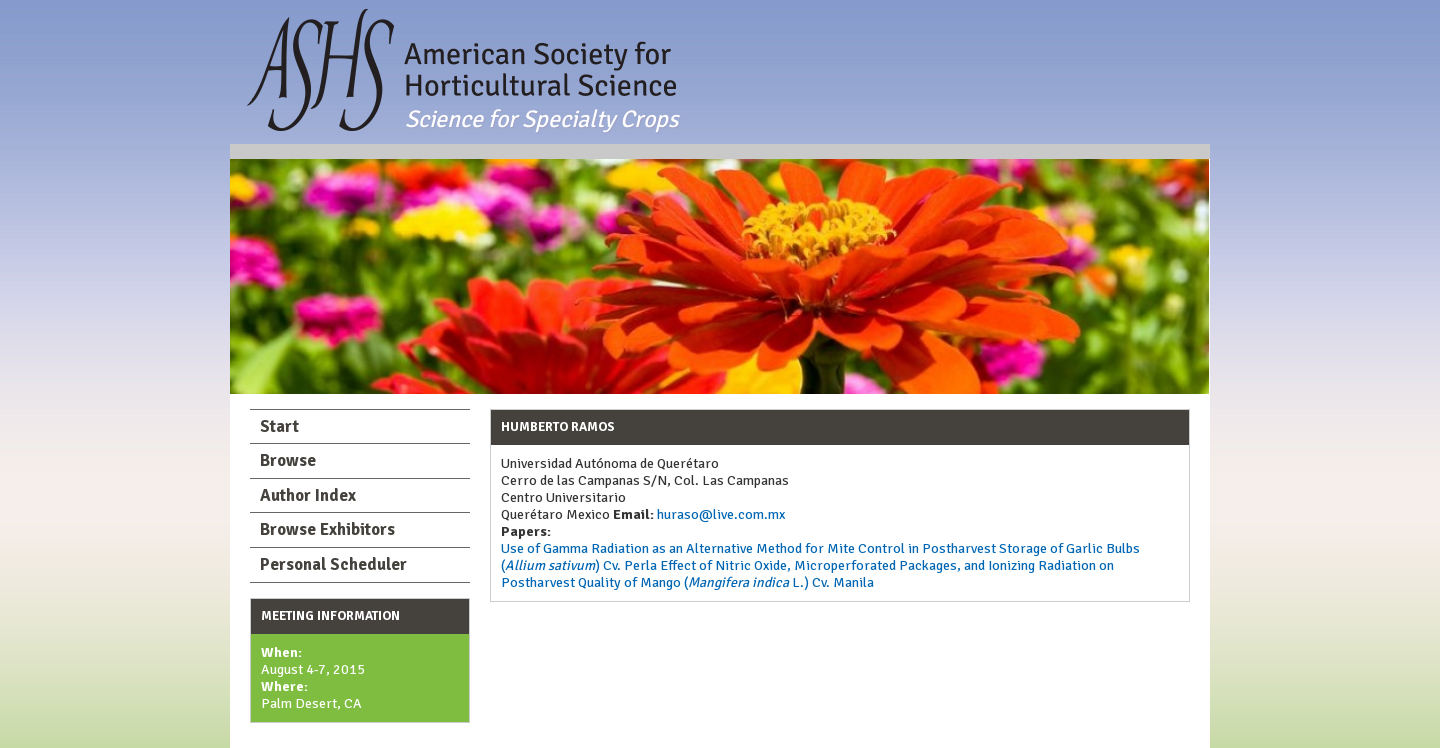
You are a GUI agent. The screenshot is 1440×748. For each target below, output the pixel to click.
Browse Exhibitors (327, 529)
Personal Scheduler (333, 564)
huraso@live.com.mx (719, 514)
